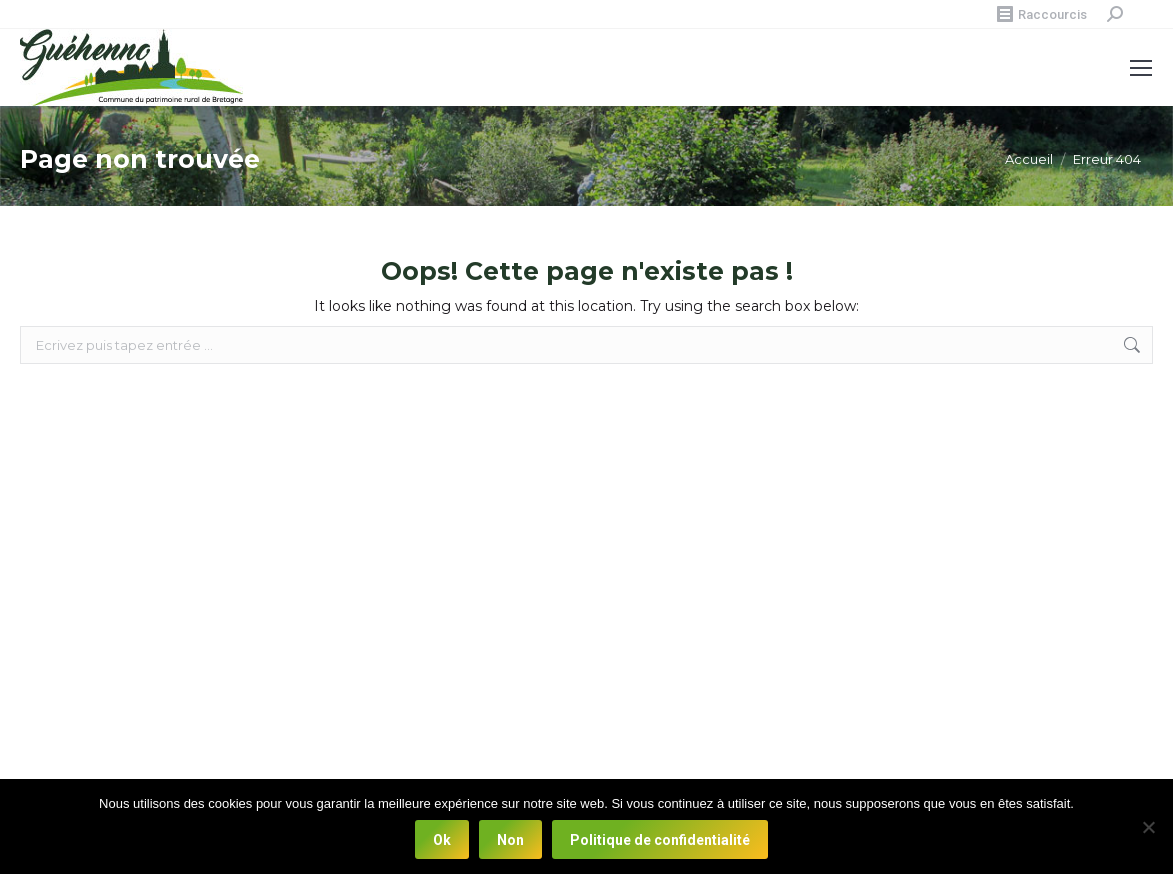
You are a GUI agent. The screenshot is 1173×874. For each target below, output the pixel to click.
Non (510, 840)
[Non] (1148, 827)
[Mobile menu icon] (1141, 68)
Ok (442, 840)
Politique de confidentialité (660, 840)
